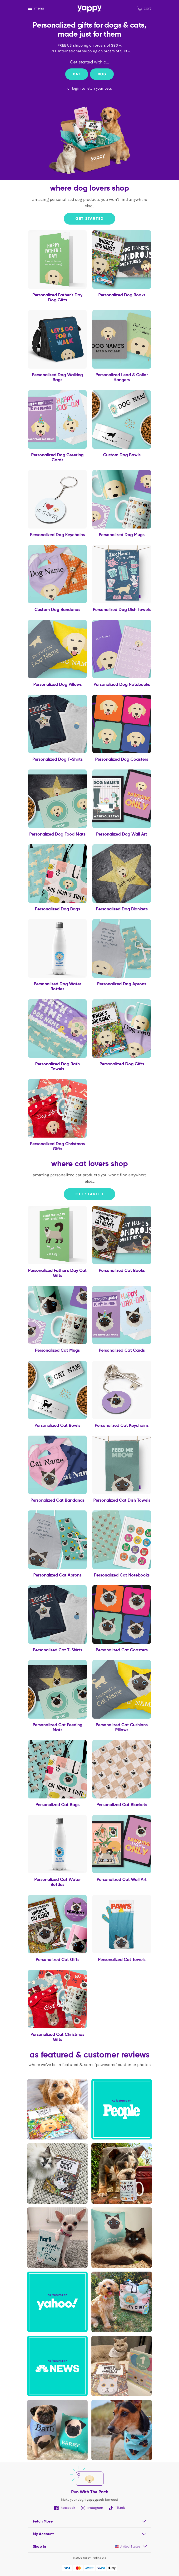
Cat (76, 74)
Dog (102, 74)
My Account (43, 2533)
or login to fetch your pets (89, 88)
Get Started (89, 218)
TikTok (117, 2508)
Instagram (92, 2508)
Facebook (64, 2508)
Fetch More (43, 2521)
